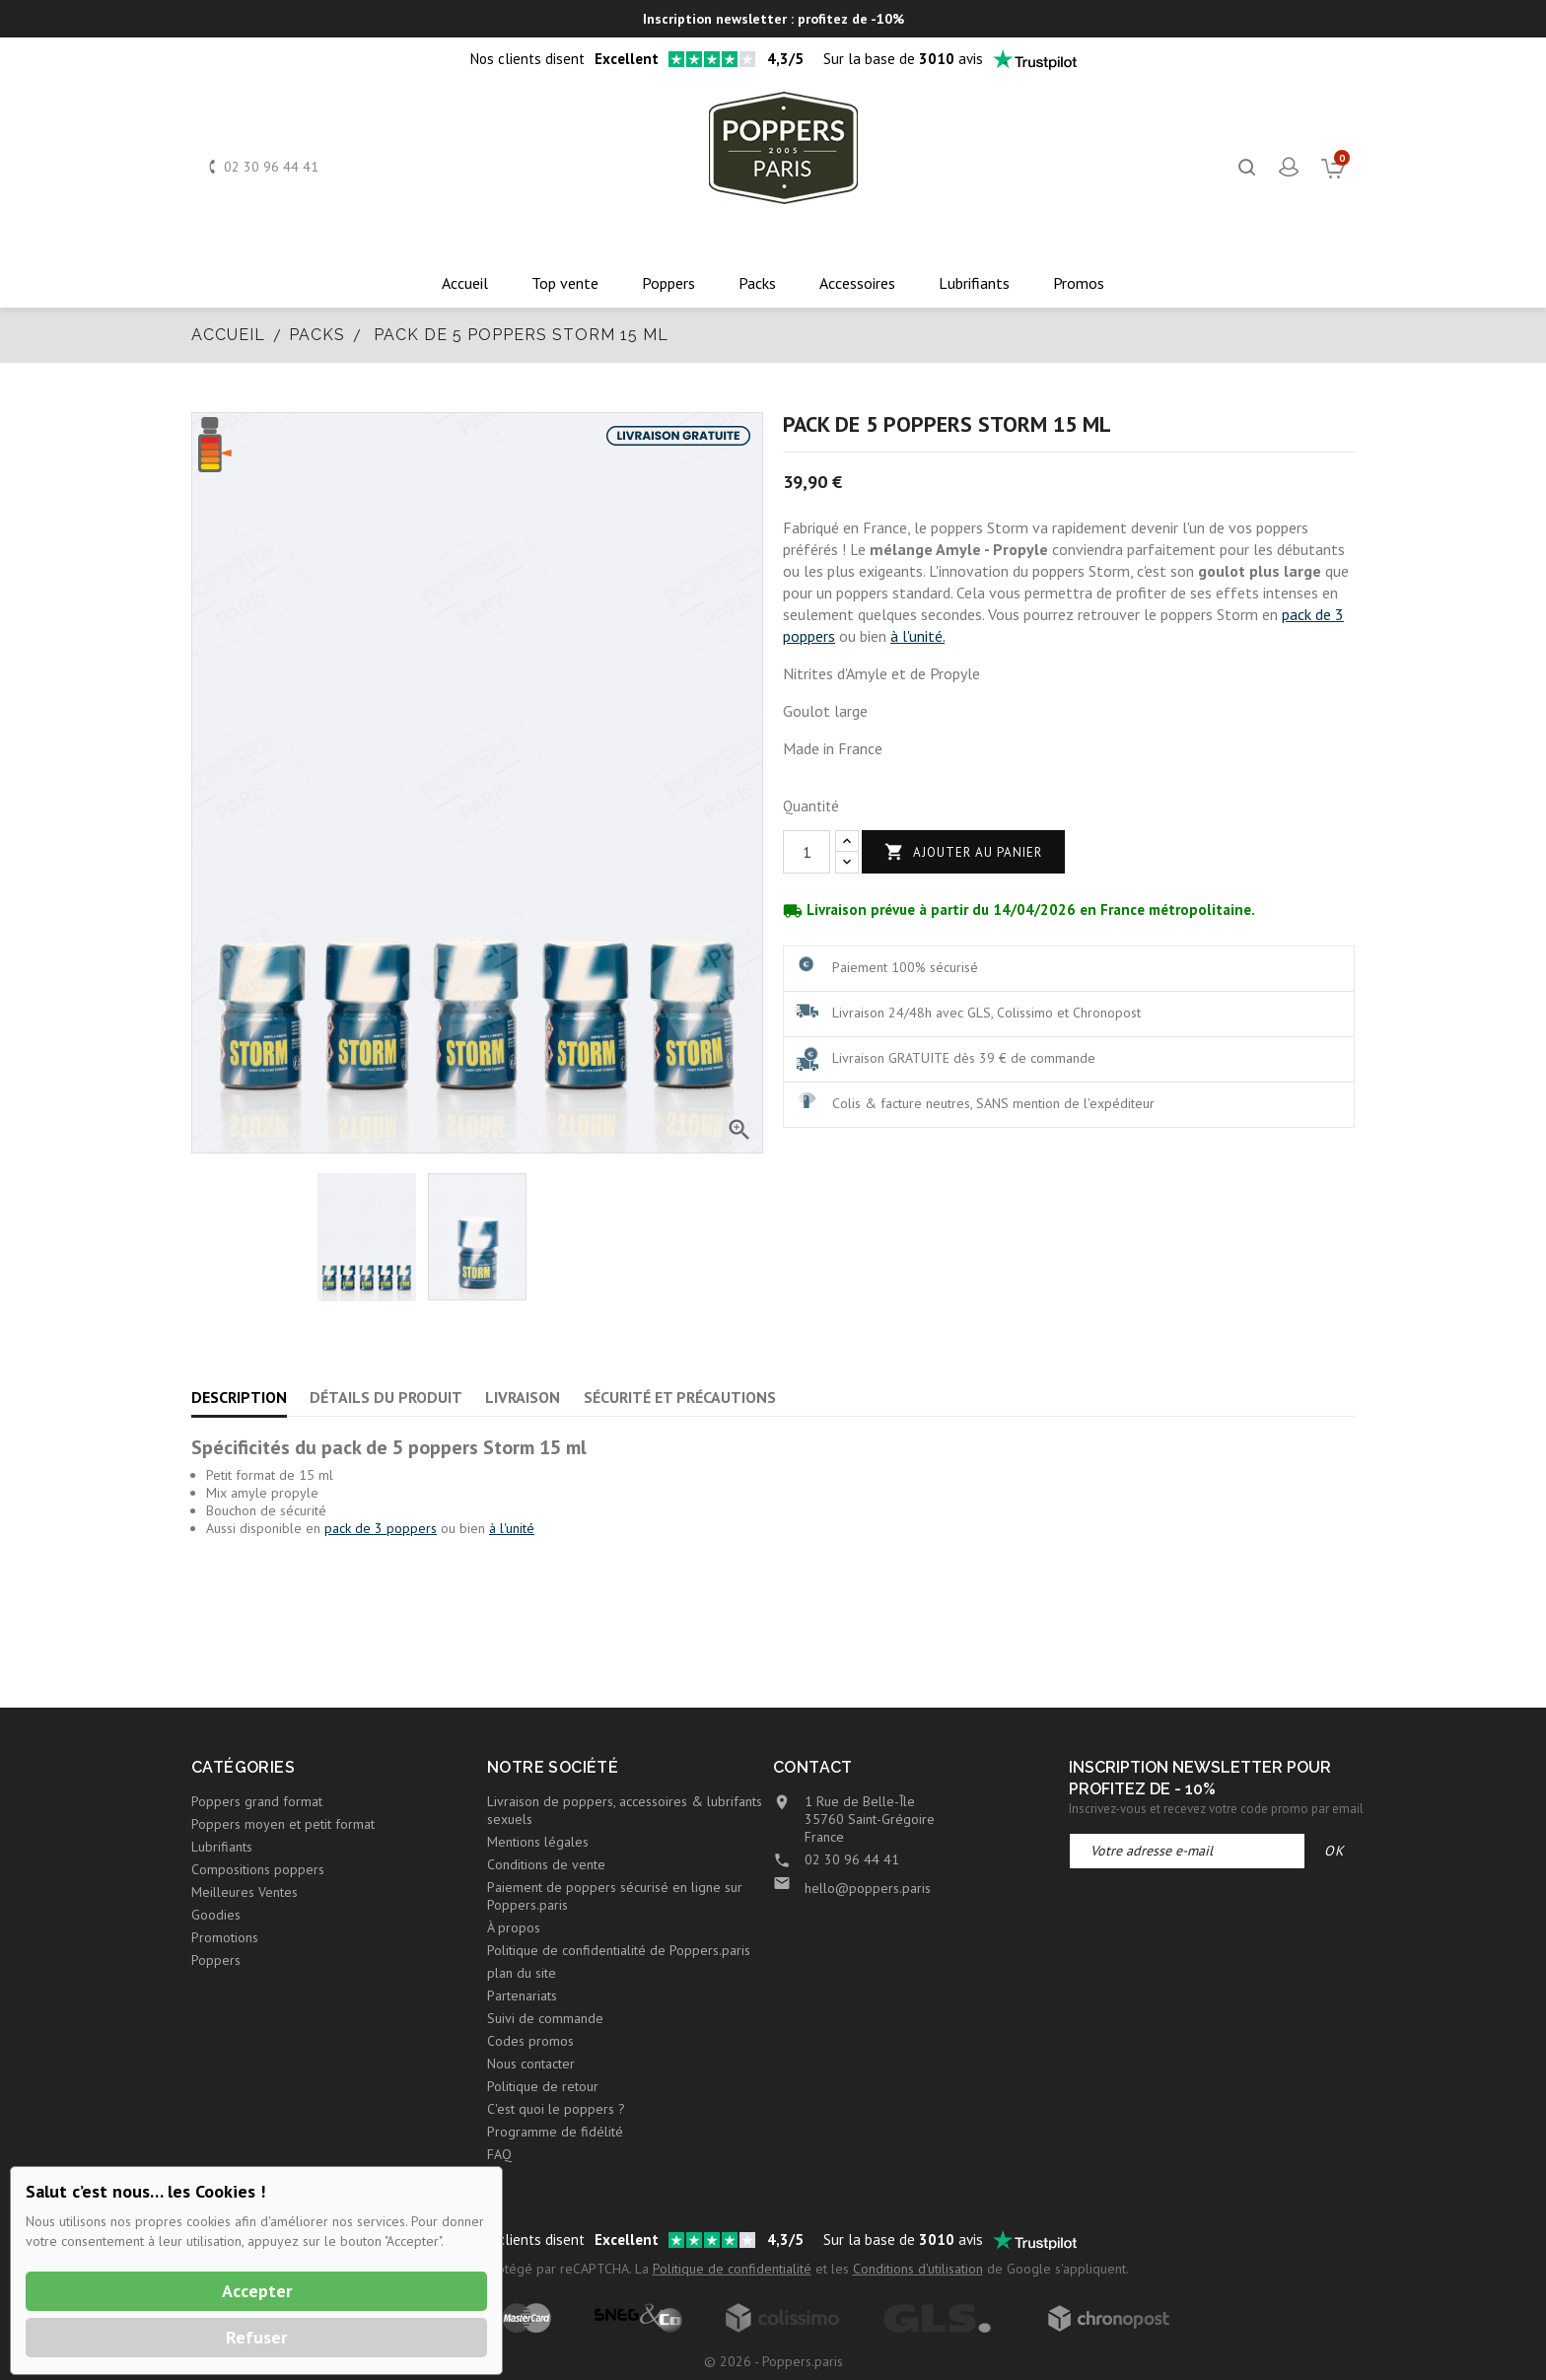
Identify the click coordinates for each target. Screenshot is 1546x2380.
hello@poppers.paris (868, 1888)
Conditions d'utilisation (918, 2268)
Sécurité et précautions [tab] (680, 1397)
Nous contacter (531, 2063)
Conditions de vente (546, 1864)
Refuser (256, 2337)
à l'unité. (917, 636)
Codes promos (530, 2041)
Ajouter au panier (963, 852)
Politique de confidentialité (732, 2268)
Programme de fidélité (555, 2131)
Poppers (216, 1960)
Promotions (224, 1937)
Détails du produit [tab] (386, 1397)
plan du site (521, 1973)
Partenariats (522, 1995)
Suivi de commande (545, 2018)
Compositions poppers (257, 1869)
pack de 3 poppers (380, 1528)
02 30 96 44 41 (271, 166)
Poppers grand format (256, 1801)
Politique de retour (542, 2086)
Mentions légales (538, 1842)
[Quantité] (806, 852)
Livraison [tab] (522, 1397)
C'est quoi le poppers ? (556, 2109)
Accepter (257, 2290)
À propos (513, 1927)
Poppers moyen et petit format (283, 1824)
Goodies (216, 1915)
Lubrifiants (221, 1846)
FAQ (499, 2154)
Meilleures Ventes (244, 1892)
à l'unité (511, 1528)
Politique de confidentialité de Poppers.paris (618, 1950)
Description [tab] (239, 1397)
